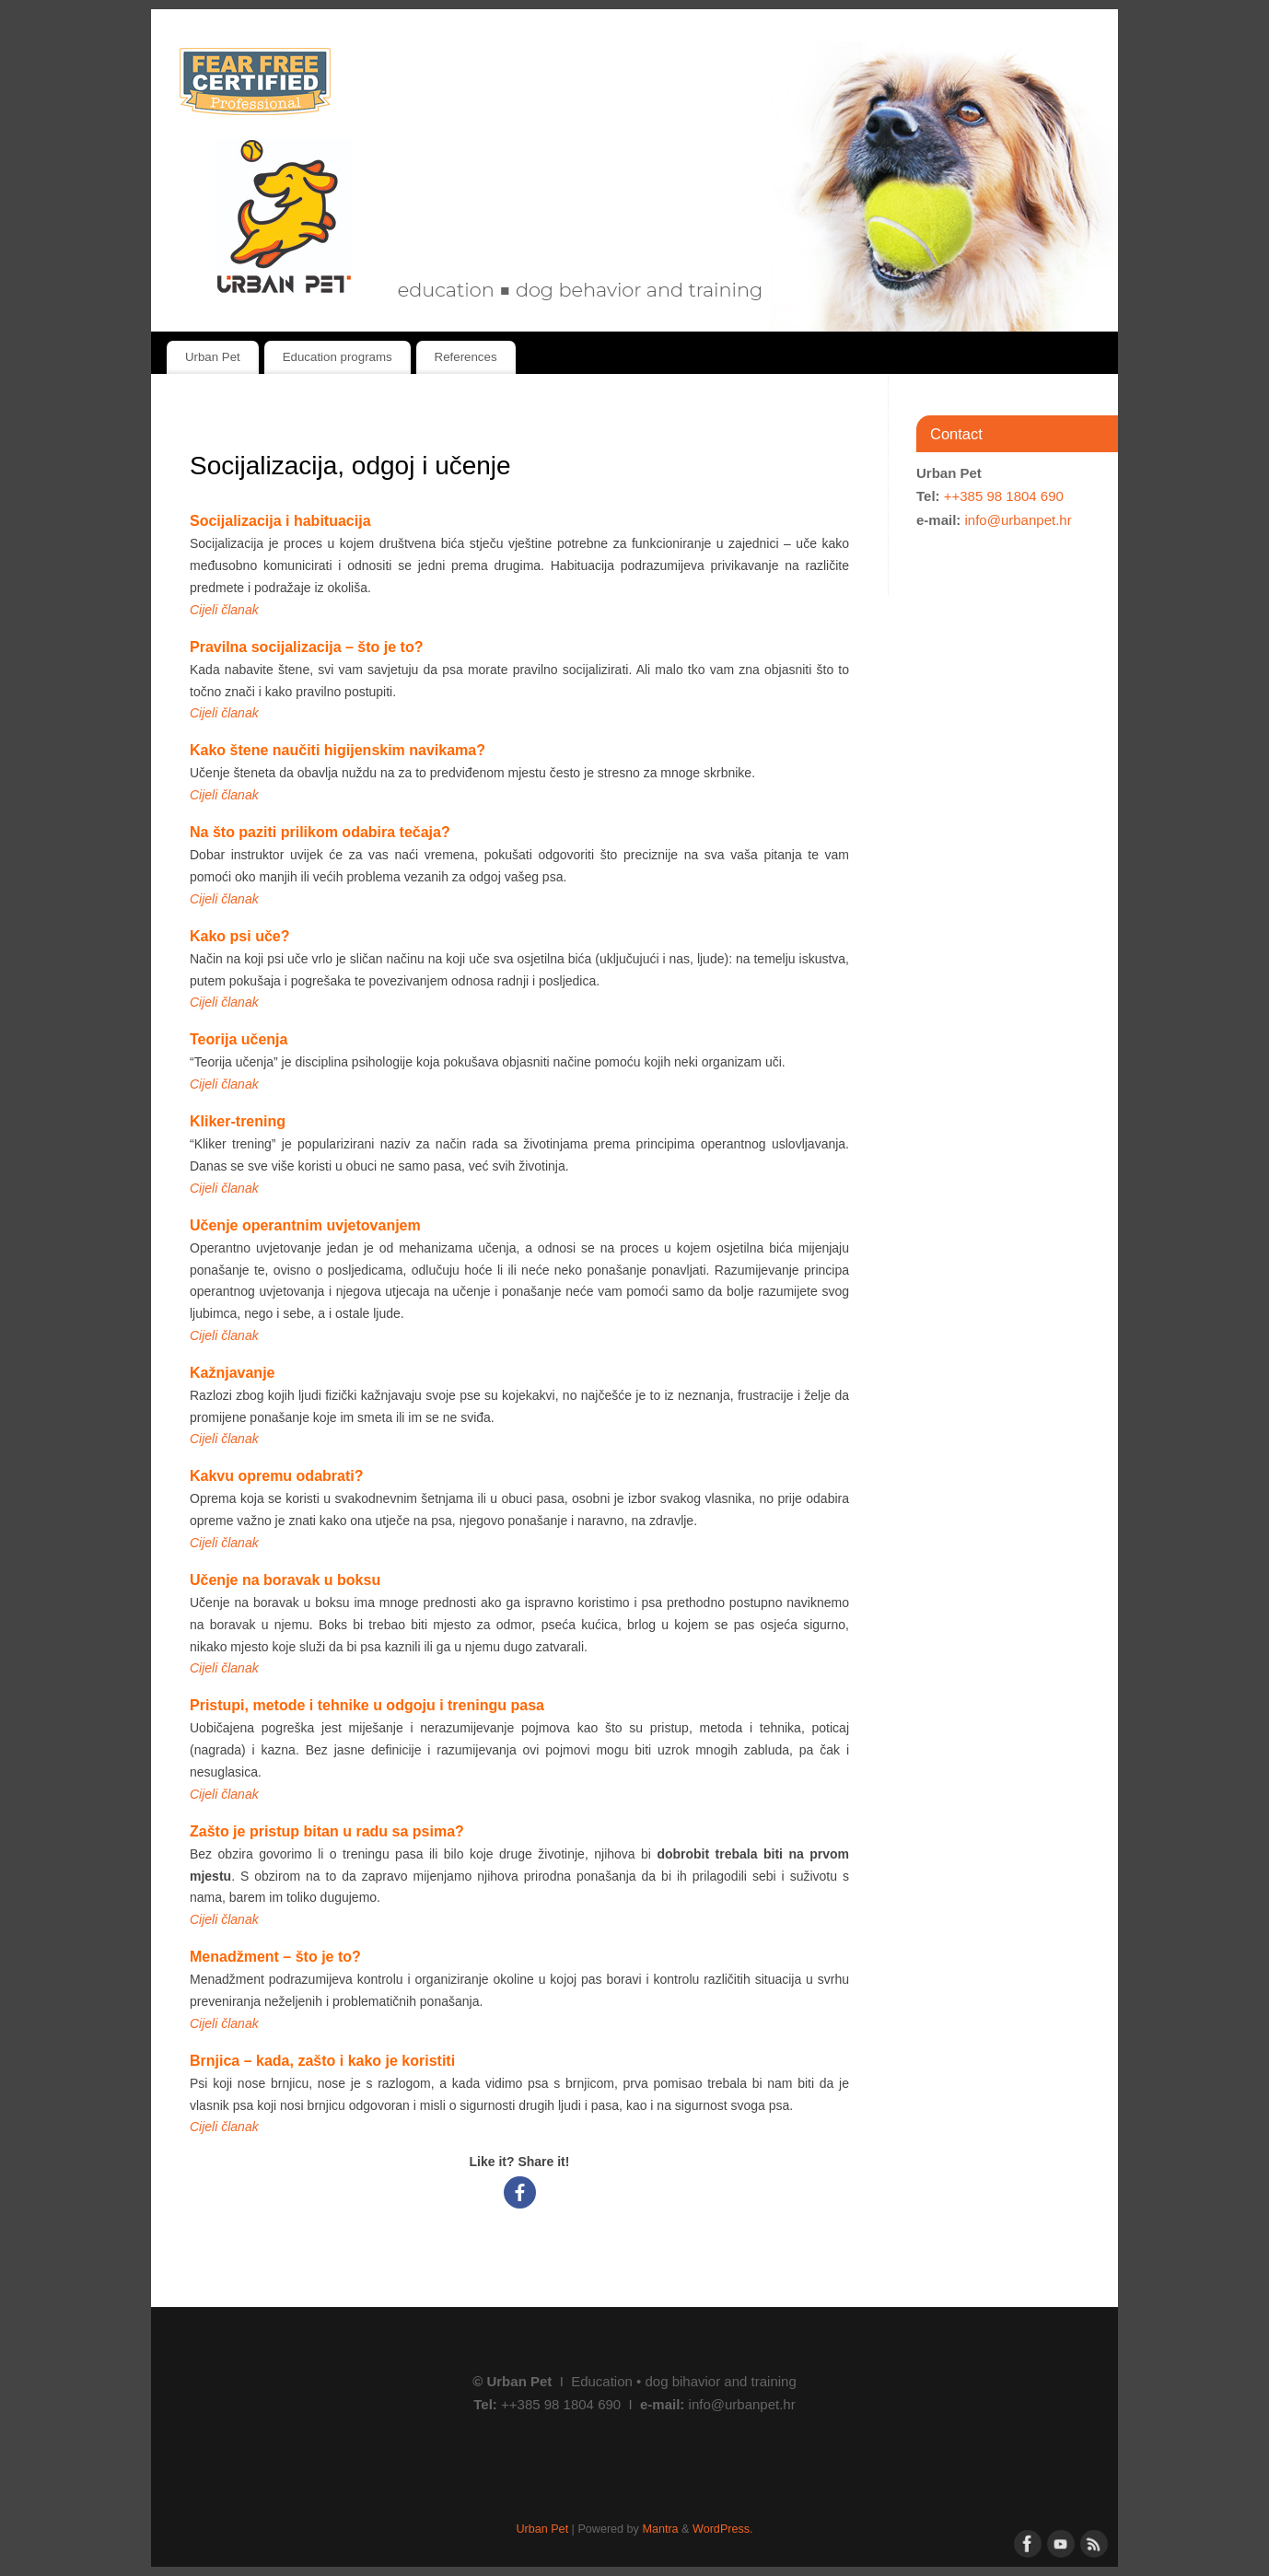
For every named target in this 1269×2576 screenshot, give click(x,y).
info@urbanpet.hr (1018, 520)
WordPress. (723, 2529)
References (466, 357)
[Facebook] (520, 2192)
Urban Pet (212, 357)
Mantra (660, 2529)
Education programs (337, 357)
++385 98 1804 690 (1004, 496)
